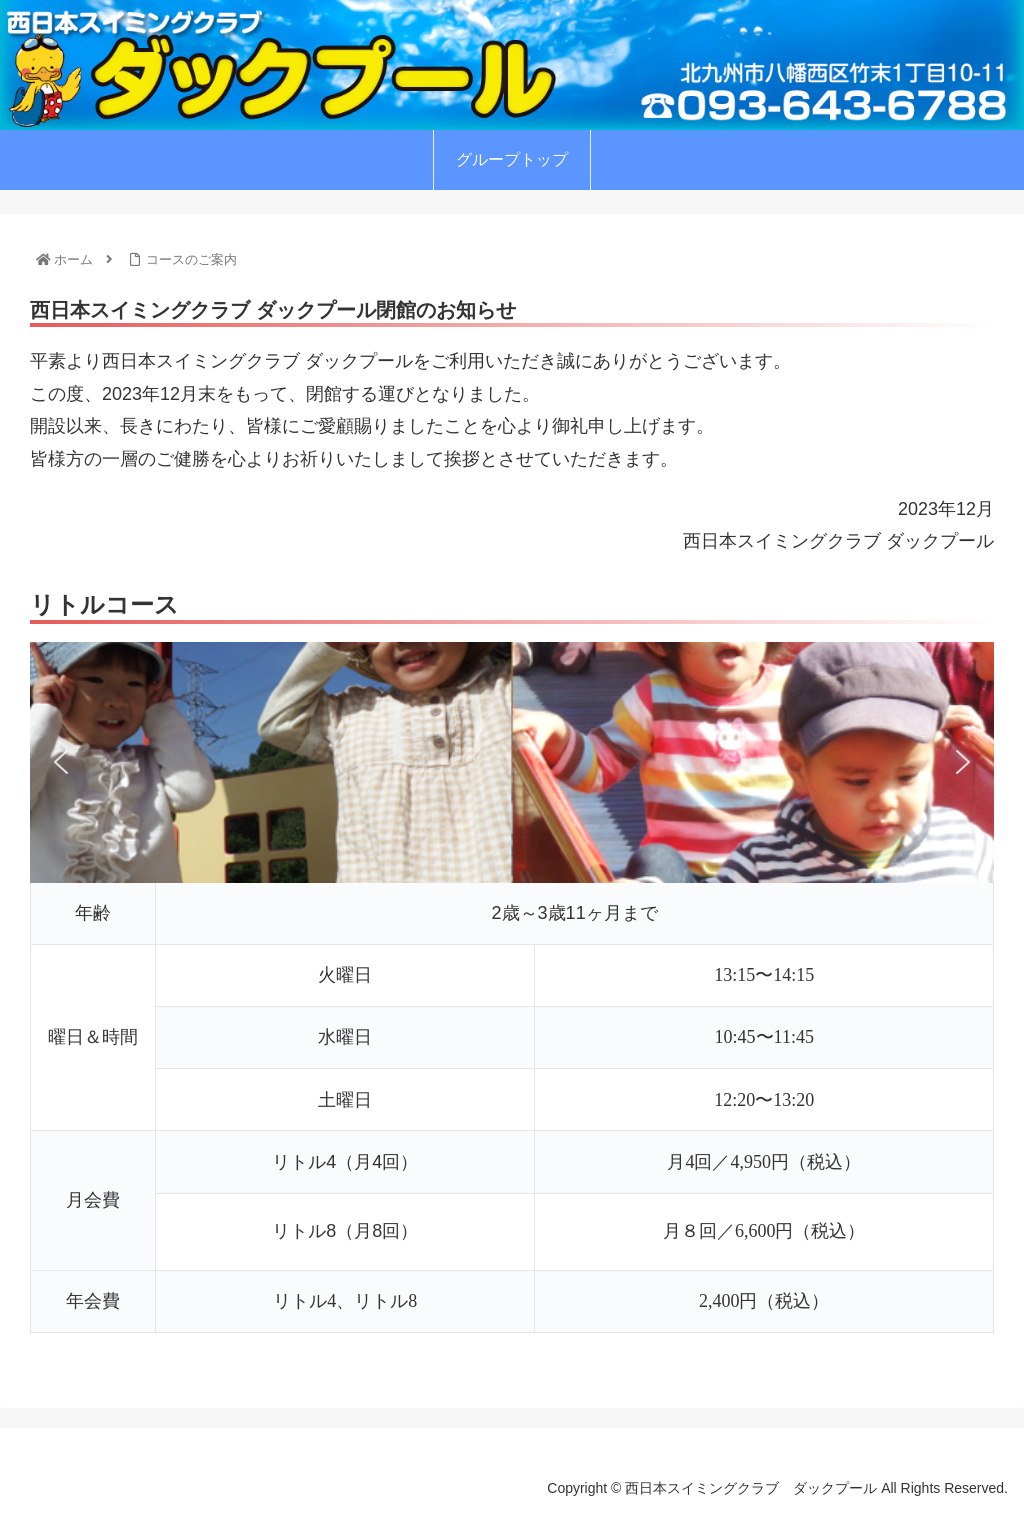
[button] (61, 762)
